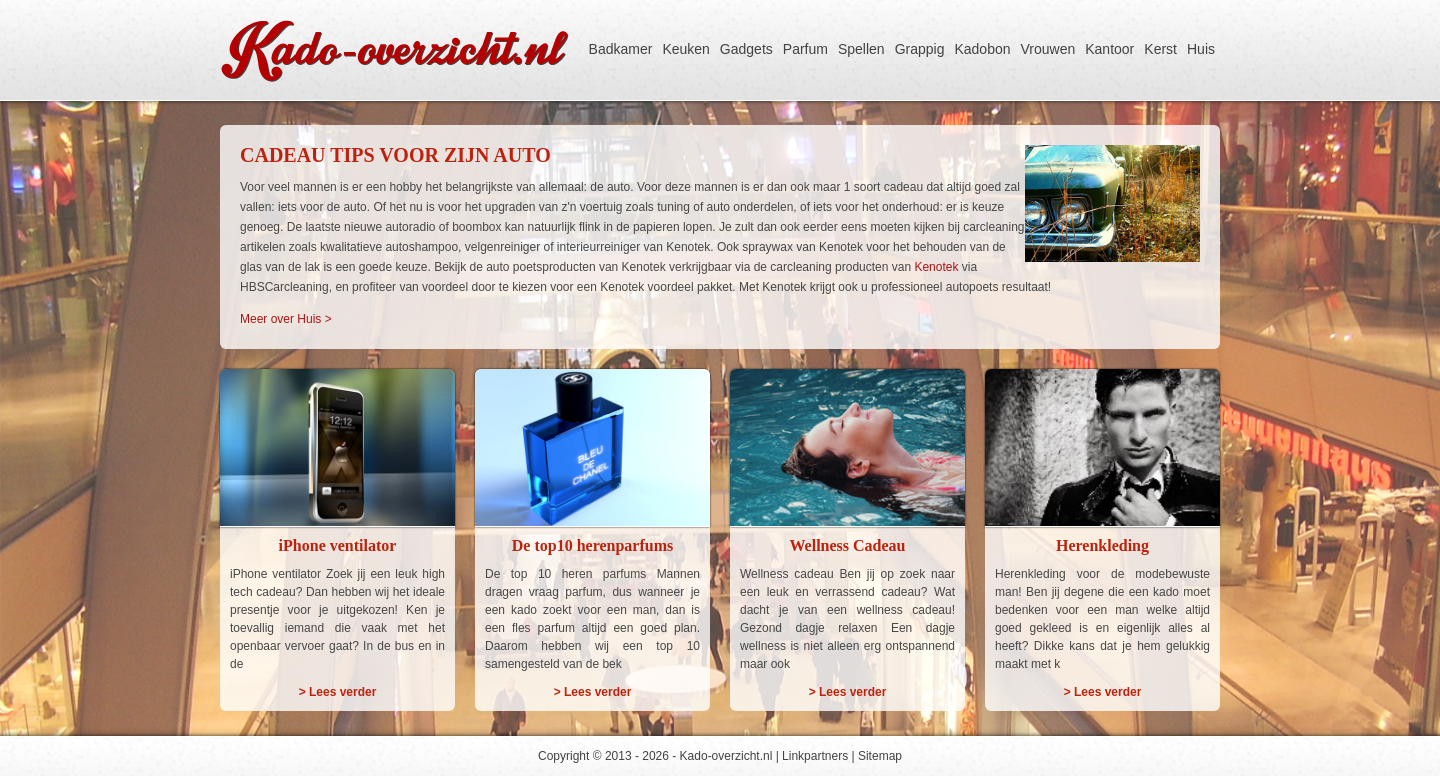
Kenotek (936, 267)
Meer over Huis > (286, 319)
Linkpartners (815, 756)
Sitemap (880, 756)
